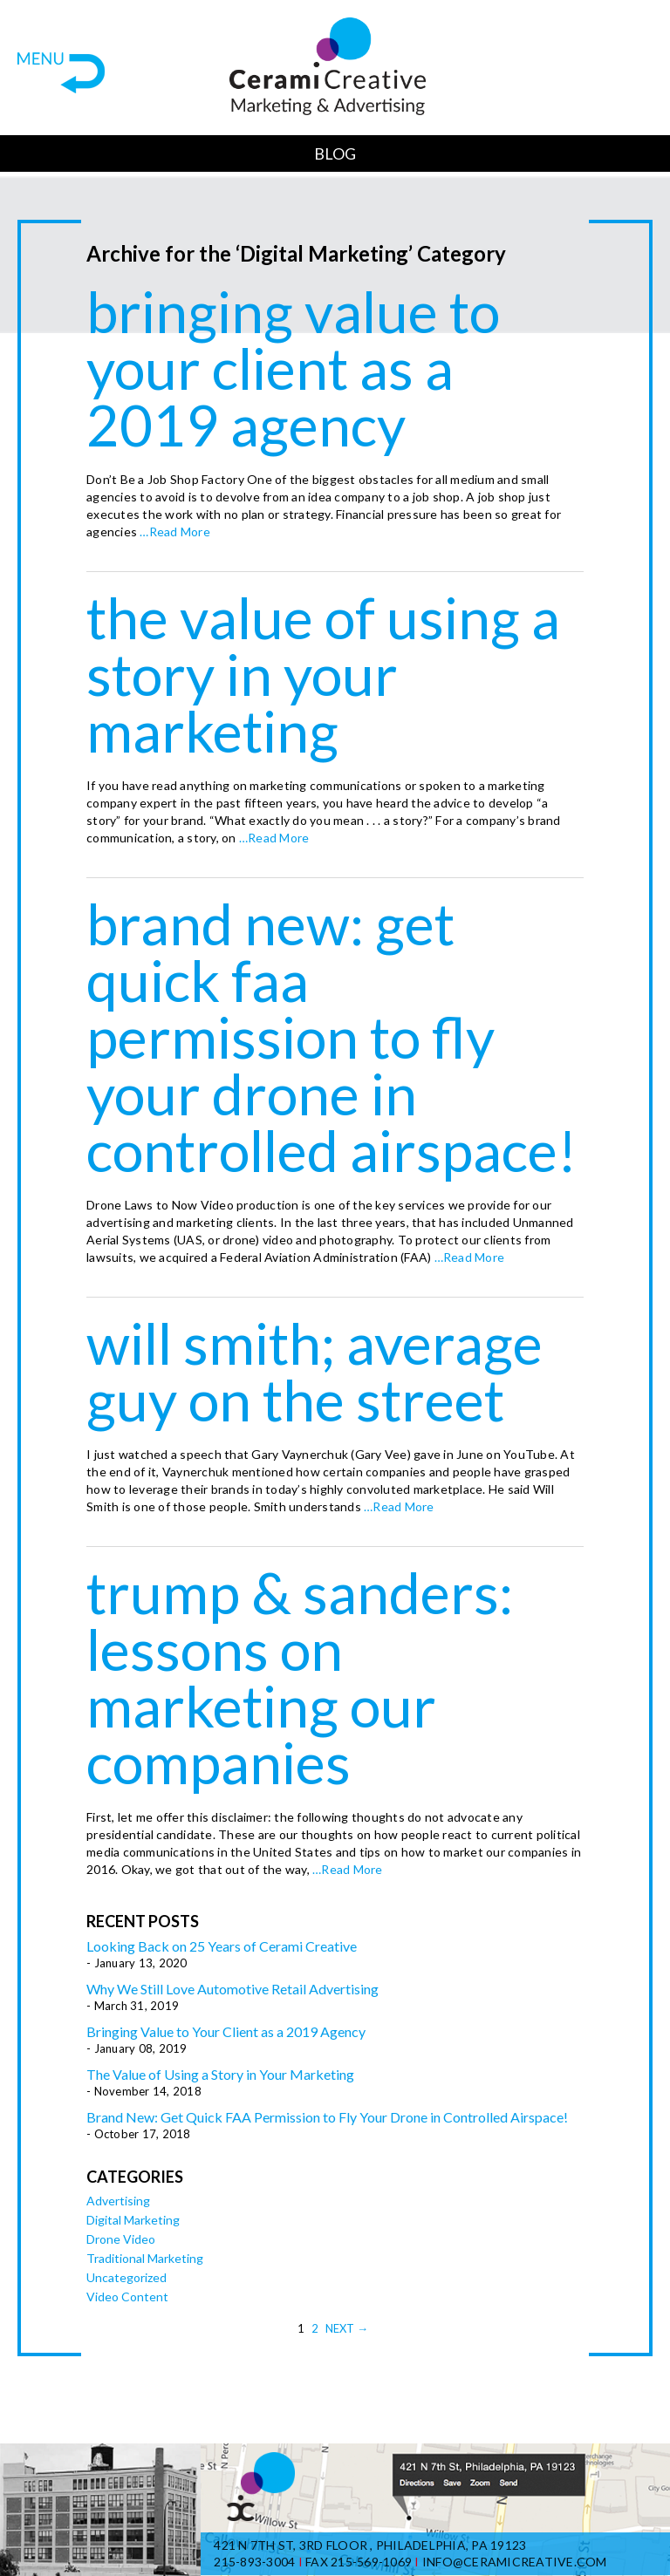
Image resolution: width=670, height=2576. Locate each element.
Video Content (127, 2296)
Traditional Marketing (144, 2258)
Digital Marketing (133, 2219)
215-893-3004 (254, 2561)
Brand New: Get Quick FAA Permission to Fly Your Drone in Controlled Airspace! (331, 1036)
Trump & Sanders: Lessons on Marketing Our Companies (299, 1677)
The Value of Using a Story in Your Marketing (323, 674)
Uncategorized (126, 2277)
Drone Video (120, 2239)
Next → (346, 2328)
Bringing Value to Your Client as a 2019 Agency (293, 368)
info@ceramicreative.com (514, 2561)
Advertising (118, 2200)
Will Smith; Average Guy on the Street (314, 1371)
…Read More (173, 531)
